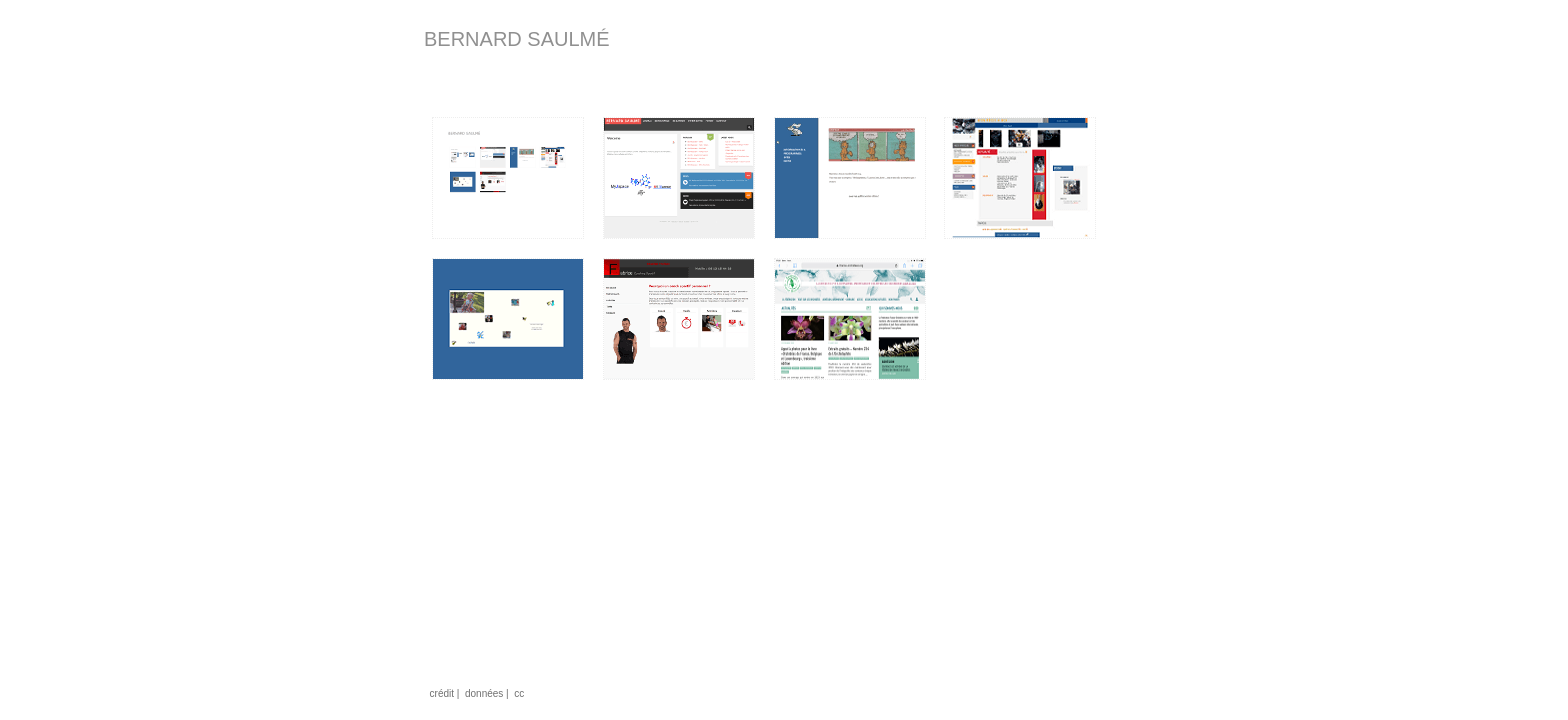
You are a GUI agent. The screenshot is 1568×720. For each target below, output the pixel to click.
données (484, 693)
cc (519, 693)
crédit (442, 693)
